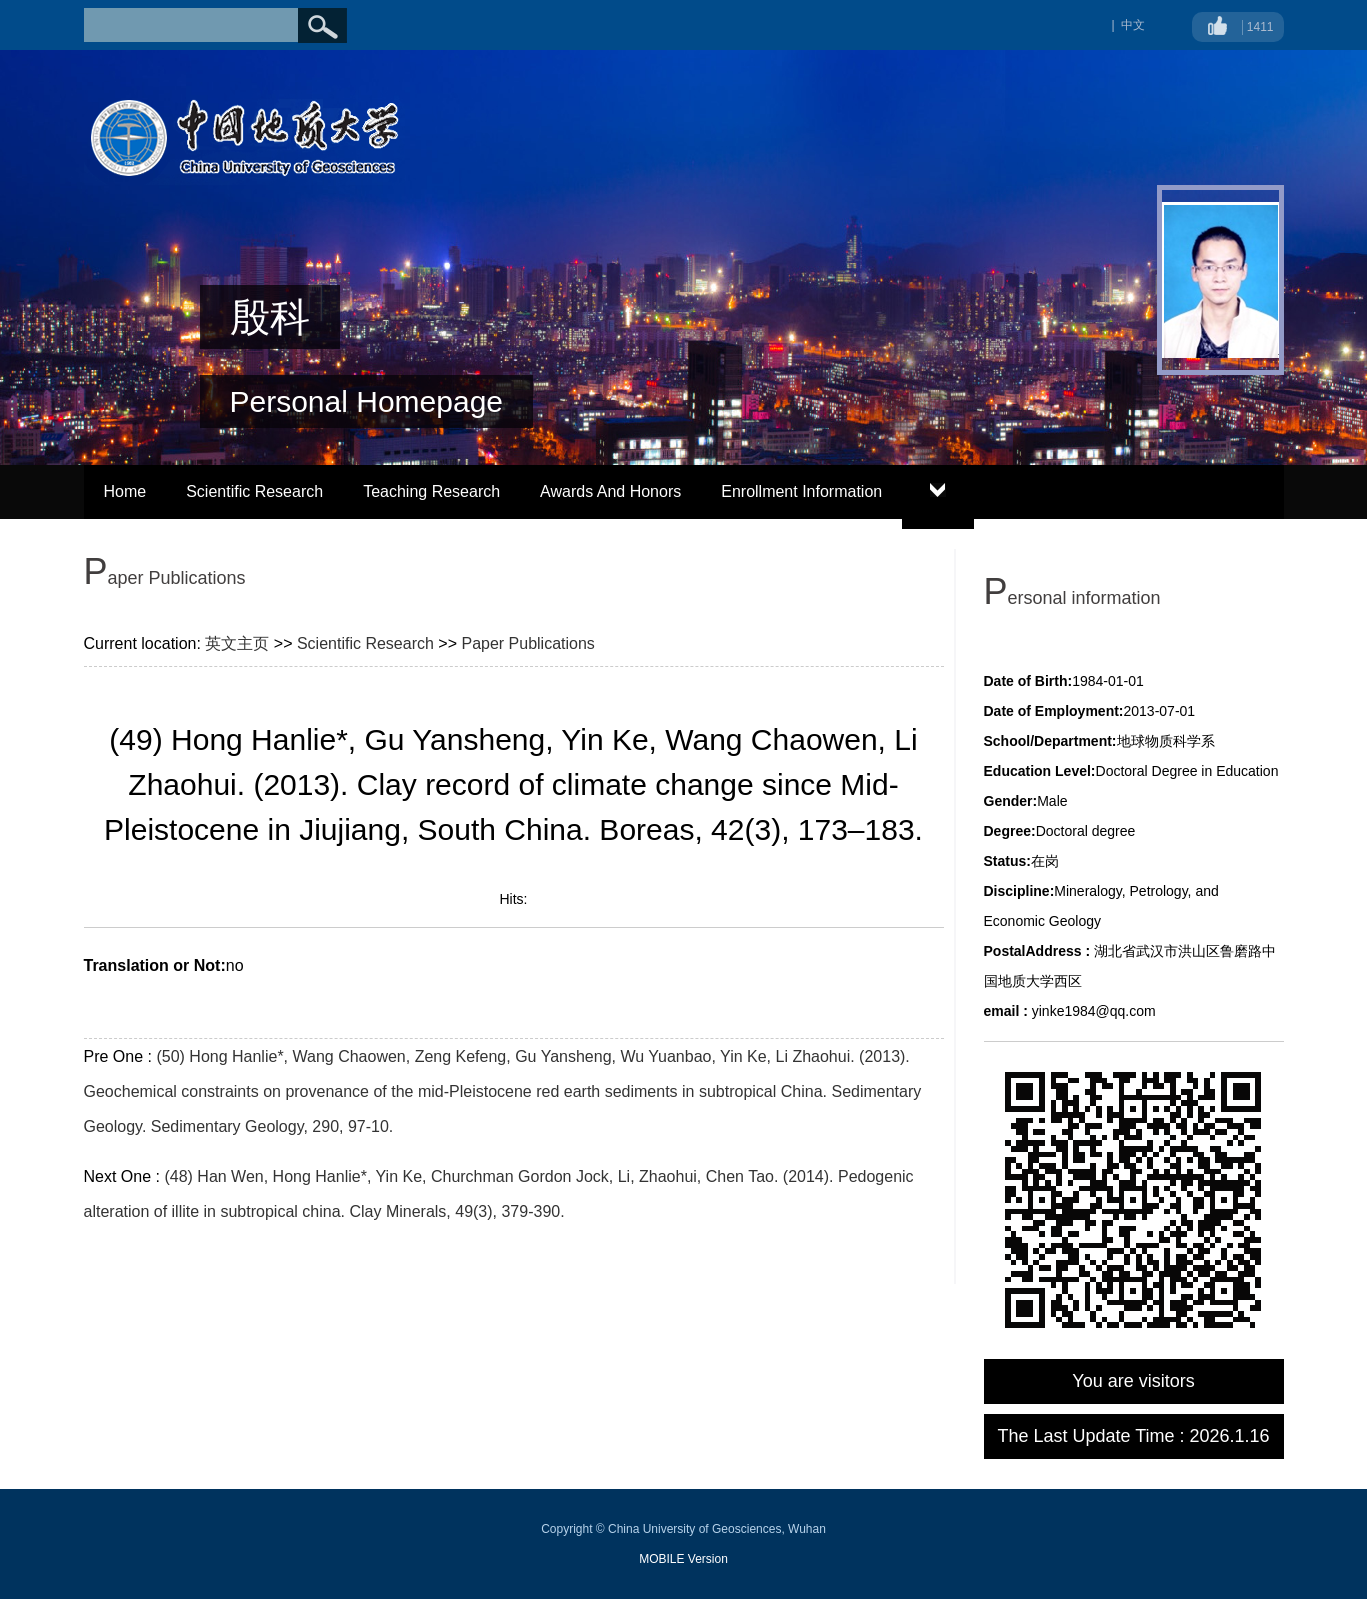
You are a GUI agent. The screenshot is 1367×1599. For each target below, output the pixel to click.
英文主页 (237, 643)
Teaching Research (431, 491)
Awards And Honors (610, 491)
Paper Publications (527, 643)
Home (125, 491)
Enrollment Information (801, 491)
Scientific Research (254, 491)
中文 (1133, 25)
